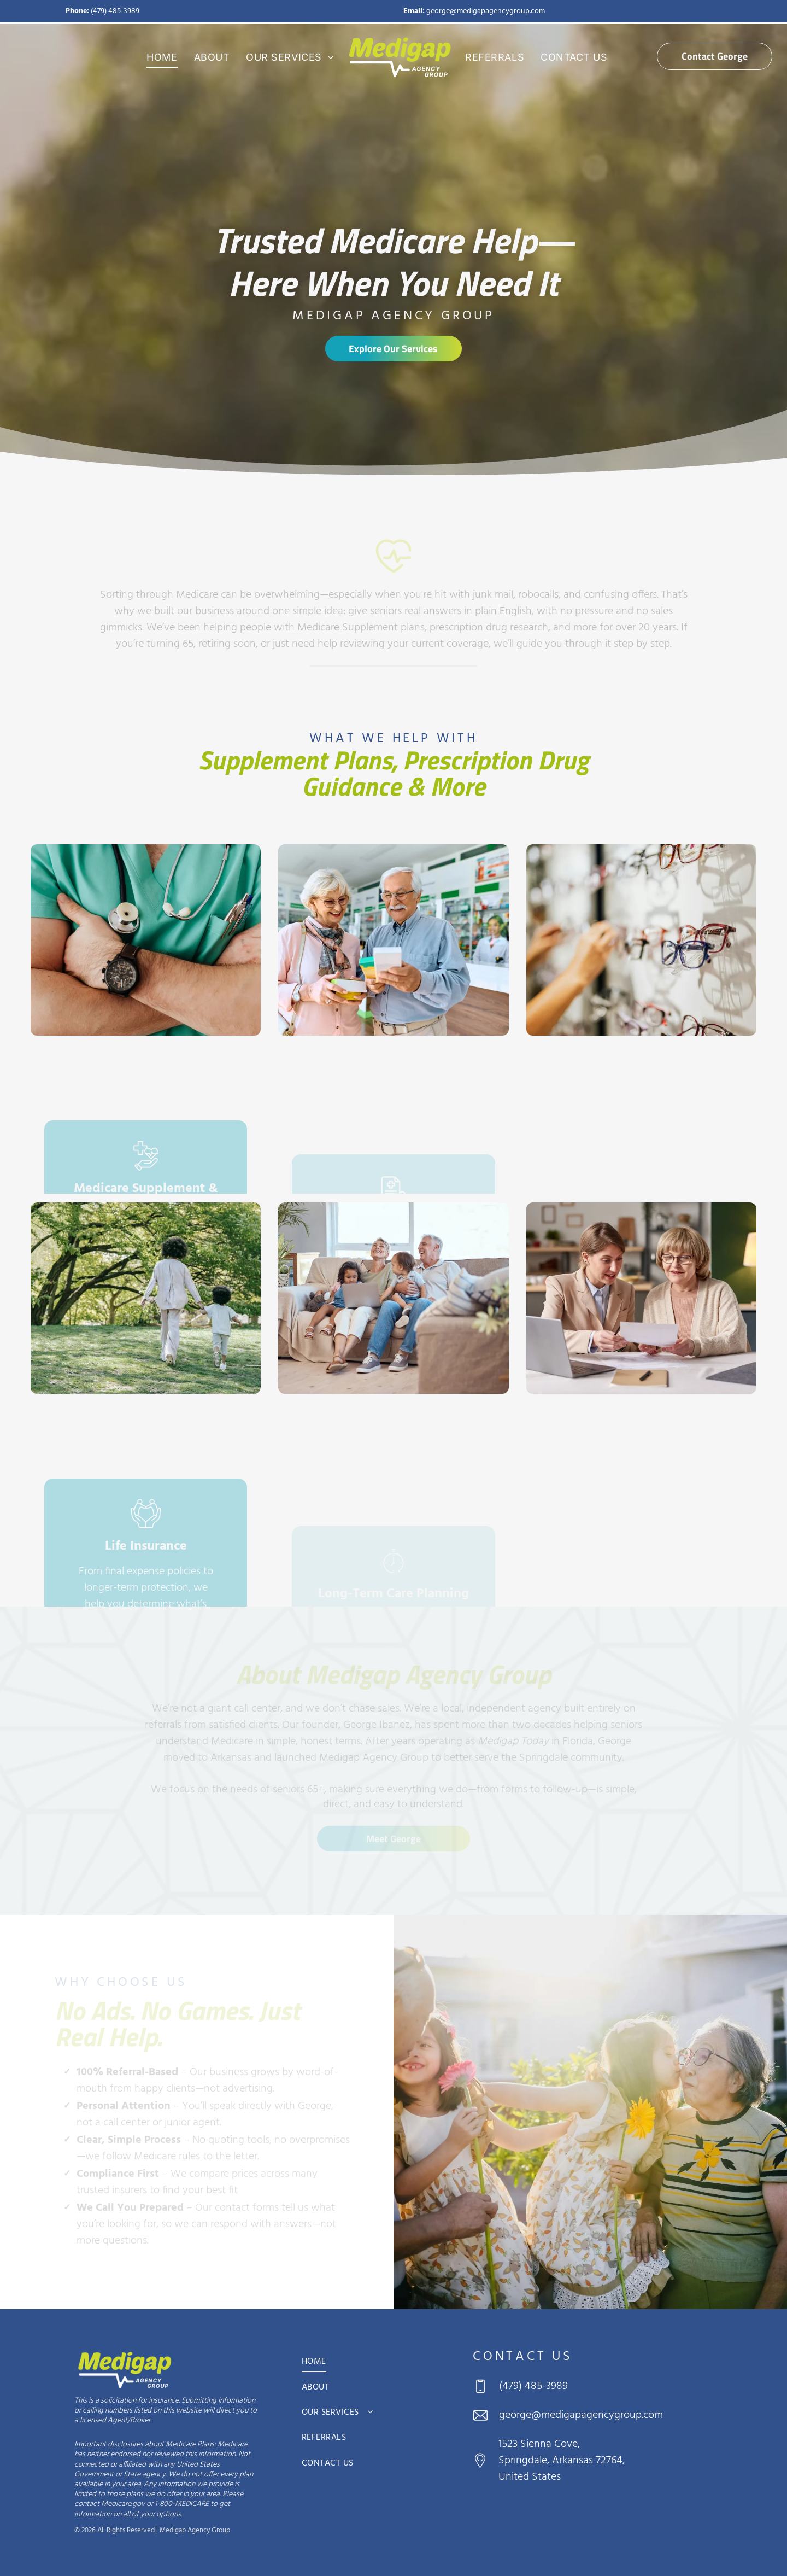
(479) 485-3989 (115, 11)
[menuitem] (161, 57)
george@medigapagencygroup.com (485, 11)
